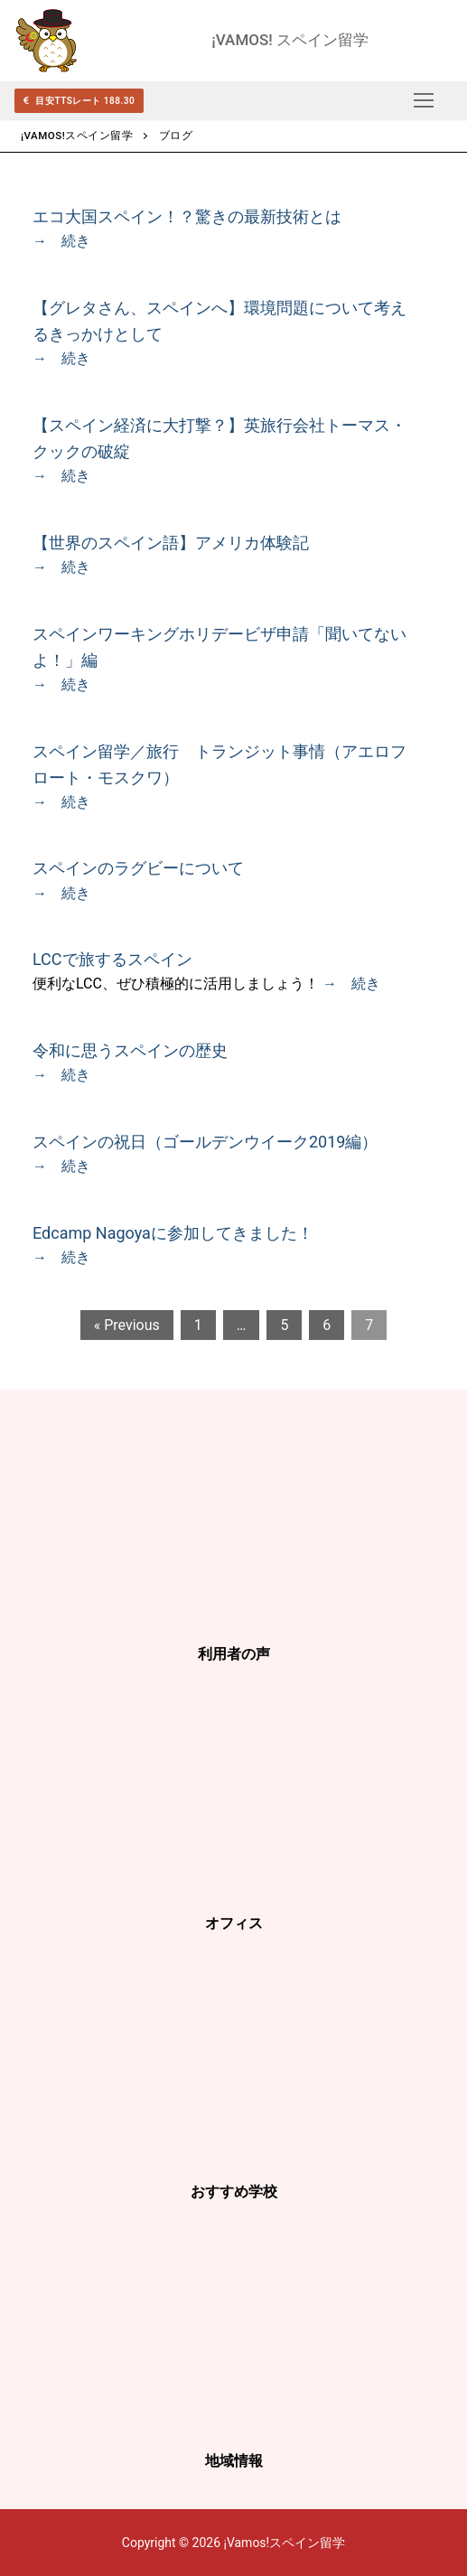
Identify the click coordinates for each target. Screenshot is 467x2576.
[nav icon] (424, 100)
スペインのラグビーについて (138, 867)
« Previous (127, 1325)
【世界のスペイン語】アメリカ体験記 (171, 542)
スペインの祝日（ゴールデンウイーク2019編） (205, 1141)
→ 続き (61, 240)
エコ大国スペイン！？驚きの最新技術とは (187, 216)
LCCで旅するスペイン (112, 959)
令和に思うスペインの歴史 (130, 1050)
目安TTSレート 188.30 (79, 101)
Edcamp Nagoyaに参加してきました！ (173, 1232)
